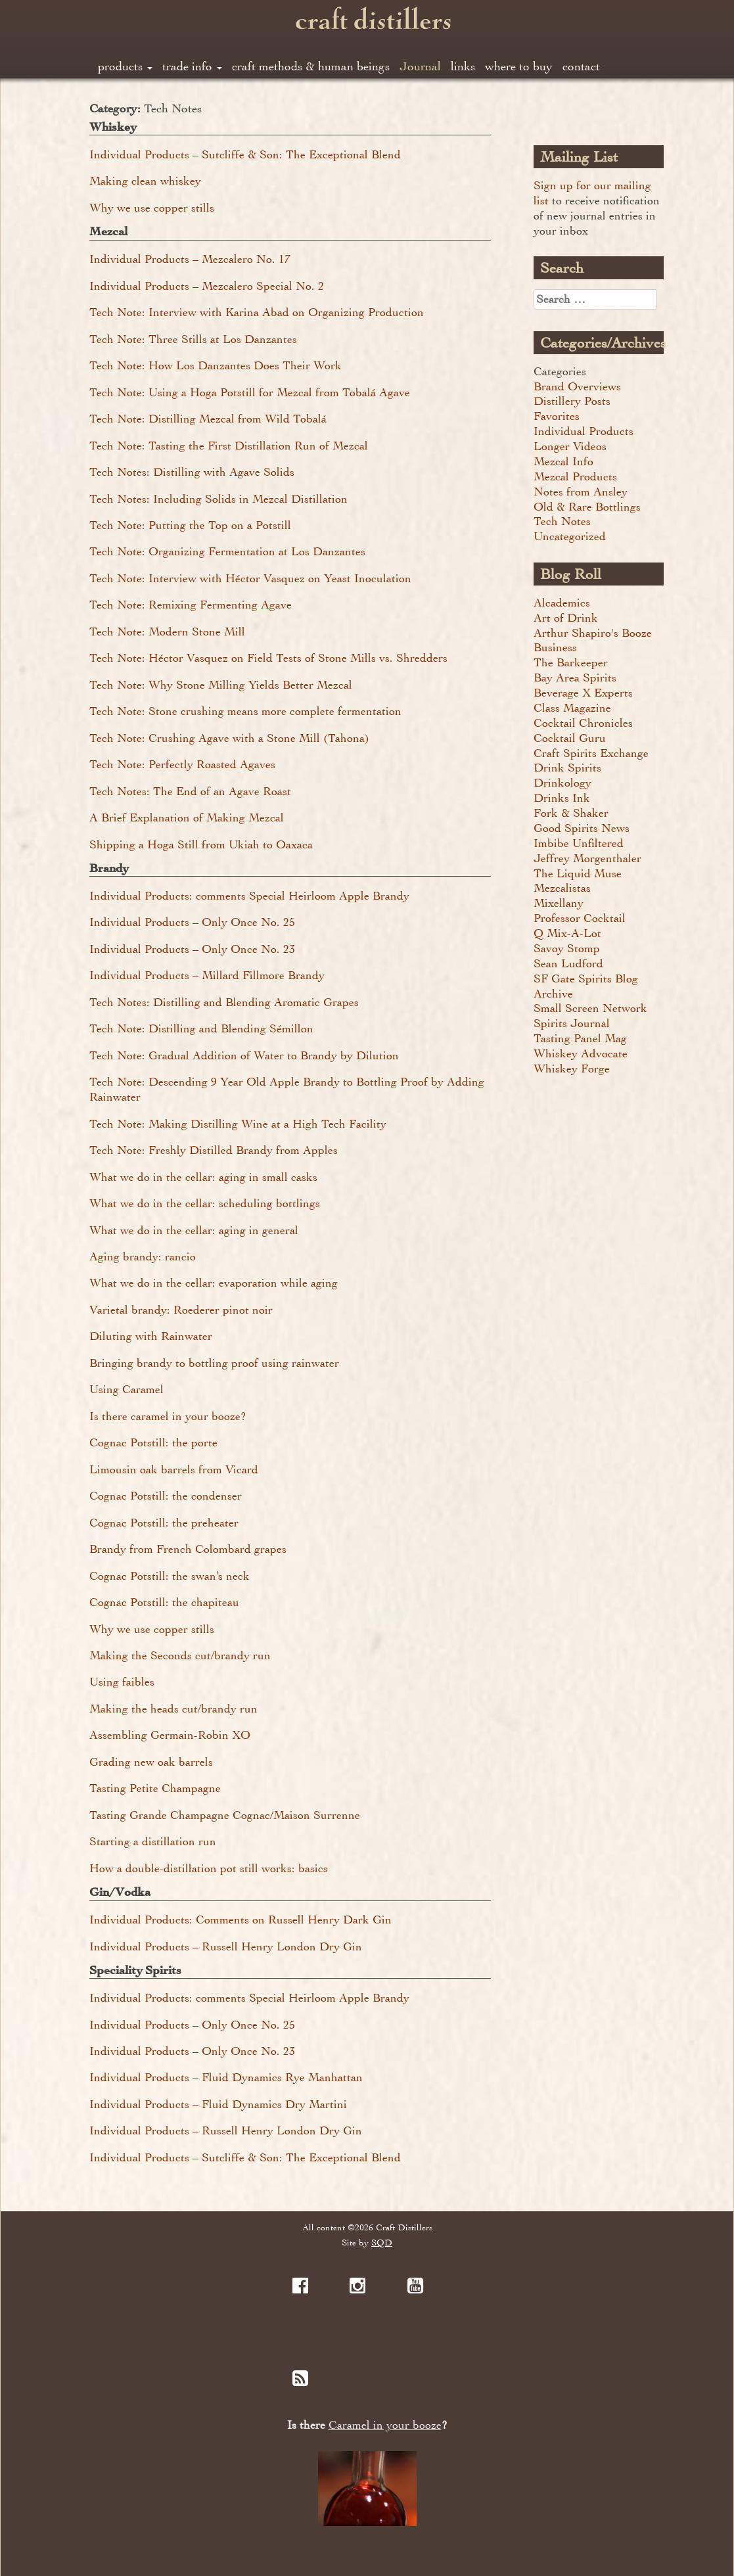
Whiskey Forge (572, 1068)
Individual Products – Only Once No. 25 (192, 922)
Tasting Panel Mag (580, 1038)
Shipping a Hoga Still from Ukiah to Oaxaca (201, 844)
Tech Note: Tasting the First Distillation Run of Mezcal (228, 445)
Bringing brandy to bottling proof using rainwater (214, 1362)
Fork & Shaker (571, 812)
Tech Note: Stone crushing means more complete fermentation (245, 711)
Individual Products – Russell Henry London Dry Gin (225, 1946)
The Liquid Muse (578, 873)
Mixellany (559, 902)
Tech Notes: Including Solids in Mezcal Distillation (218, 498)
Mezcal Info (563, 461)
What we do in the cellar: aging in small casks (203, 1177)
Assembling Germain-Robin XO (169, 1734)
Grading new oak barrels (151, 1761)
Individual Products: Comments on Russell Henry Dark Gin (240, 1919)
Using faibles (121, 1681)
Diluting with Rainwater (150, 1336)
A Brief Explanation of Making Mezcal (186, 817)
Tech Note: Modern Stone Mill (167, 631)
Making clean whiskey (145, 180)
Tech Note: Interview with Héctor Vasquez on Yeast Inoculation (250, 578)
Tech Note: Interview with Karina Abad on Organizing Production (256, 312)
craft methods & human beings (311, 66)
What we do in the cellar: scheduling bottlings (204, 1203)
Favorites (557, 416)
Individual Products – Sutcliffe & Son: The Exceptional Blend (245, 154)
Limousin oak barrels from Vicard (173, 1469)
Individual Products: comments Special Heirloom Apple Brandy (249, 895)
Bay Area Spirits (575, 677)
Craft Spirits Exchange (591, 753)
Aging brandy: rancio (142, 1256)
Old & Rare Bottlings (587, 506)
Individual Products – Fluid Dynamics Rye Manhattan (226, 2077)
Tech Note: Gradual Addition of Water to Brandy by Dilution (244, 1055)
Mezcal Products (575, 476)
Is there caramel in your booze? (167, 1416)
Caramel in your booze (385, 2425)
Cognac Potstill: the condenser (165, 1495)
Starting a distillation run (152, 1841)
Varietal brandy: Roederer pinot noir (181, 1309)
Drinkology (562, 782)
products (125, 66)
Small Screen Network (590, 1008)
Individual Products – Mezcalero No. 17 (189, 258)
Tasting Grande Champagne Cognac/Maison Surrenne (224, 1815)
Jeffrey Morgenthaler (587, 858)
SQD (381, 2242)
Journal (420, 66)
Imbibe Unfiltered (579, 843)
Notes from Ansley (581, 491)
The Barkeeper (571, 662)
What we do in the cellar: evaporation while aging (213, 1282)
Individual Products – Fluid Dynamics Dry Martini (218, 2104)
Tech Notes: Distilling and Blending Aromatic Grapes (224, 1002)
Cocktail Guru (570, 738)
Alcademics (562, 602)
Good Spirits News (582, 828)
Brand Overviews (577, 386)
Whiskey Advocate (581, 1053)
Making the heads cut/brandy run (173, 1708)
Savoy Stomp (567, 948)
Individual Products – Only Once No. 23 (192, 948)
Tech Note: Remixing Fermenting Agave (190, 604)
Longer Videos (570, 446)
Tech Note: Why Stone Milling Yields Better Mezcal (220, 684)
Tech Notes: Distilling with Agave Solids (191, 471)
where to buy (519, 66)
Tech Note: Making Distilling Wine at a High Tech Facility (237, 1123)
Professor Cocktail (580, 918)
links (463, 66)
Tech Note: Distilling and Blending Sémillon (201, 1028)
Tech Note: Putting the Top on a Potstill (190, 525)
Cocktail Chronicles (583, 722)
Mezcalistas (562, 887)
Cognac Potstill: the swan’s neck (169, 1575)
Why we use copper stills (151, 207)
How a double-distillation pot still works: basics (208, 1868)
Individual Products (583, 431)
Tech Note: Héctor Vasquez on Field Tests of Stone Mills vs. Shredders (268, 657)
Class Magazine (572, 707)
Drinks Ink (562, 797)
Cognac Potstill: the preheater (164, 1522)
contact (581, 66)
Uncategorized (570, 536)
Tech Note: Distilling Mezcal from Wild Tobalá (208, 418)
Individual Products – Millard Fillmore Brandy (207, 975)
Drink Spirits (567, 767)
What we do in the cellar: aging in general (193, 1230)
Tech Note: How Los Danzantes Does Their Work (215, 365)
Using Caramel (126, 1389)
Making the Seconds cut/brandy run (180, 1655)
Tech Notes (562, 521)
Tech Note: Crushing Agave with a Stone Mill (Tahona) (229, 738)
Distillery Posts (572, 400)
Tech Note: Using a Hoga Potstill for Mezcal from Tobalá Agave (249, 392)
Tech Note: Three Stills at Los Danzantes (193, 339)
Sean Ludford (568, 963)
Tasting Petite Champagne (155, 1788)
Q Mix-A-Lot (567, 933)
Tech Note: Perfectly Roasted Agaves (182, 764)
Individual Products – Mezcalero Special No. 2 (206, 285)
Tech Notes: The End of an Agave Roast (190, 791)
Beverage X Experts (583, 692)
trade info (192, 66)
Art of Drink (566, 617)
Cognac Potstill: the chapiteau (164, 1602)
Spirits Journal (572, 1023)
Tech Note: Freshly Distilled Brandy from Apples (213, 1150)
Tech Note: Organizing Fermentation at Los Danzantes (227, 551)
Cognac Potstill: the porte (153, 1442)
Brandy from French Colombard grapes (188, 1548)
